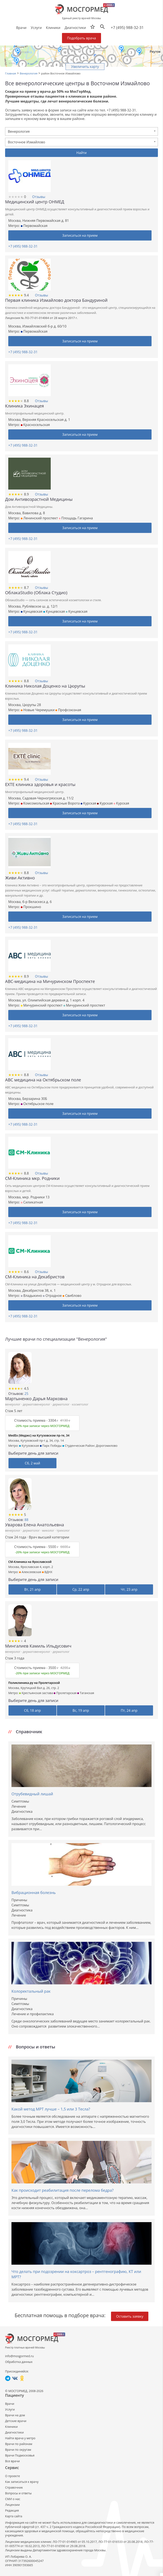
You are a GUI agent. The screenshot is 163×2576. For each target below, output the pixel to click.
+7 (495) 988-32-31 (127, 27)
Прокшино (31, 906)
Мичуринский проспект (42, 1005)
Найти (81, 152)
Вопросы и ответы (18, 2493)
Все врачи (12, 2461)
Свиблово (72, 1295)
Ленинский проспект (39, 518)
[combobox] (81, 131)
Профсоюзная (68, 710)
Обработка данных (18, 2362)
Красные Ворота (65, 803)
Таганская (85, 1693)
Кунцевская (31, 611)
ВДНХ (47, 1572)
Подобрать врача (81, 38)
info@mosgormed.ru (19, 2356)
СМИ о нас (12, 2499)
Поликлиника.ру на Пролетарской (34, 1683)
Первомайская (34, 225)
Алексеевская (30, 1572)
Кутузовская (29, 1446)
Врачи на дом (15, 2415)
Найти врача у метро (20, 2438)
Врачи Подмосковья (19, 2455)
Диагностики (75, 27)
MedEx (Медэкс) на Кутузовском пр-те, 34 (38, 1435)
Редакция (12, 2510)
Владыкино (31, 1295)
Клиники (11, 2427)
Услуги (10, 2409)
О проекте (12, 2476)
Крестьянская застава (36, 1693)
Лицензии (12, 2505)
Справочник (14, 2487)
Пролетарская (65, 1693)
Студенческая (73, 1446)
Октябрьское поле (37, 1103)
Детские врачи (15, 2421)
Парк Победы (51, 1446)
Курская (88, 803)
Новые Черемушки (38, 710)
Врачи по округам (18, 2450)
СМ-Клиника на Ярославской (30, 1562)
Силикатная (32, 1202)
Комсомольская (35, 803)
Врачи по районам (18, 2444)
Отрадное (52, 1295)
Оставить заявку (129, 2316)
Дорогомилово (107, 1446)
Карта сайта (13, 2516)
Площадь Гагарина (76, 518)
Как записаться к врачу (22, 2482)
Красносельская (35, 424)
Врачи (9, 2404)
